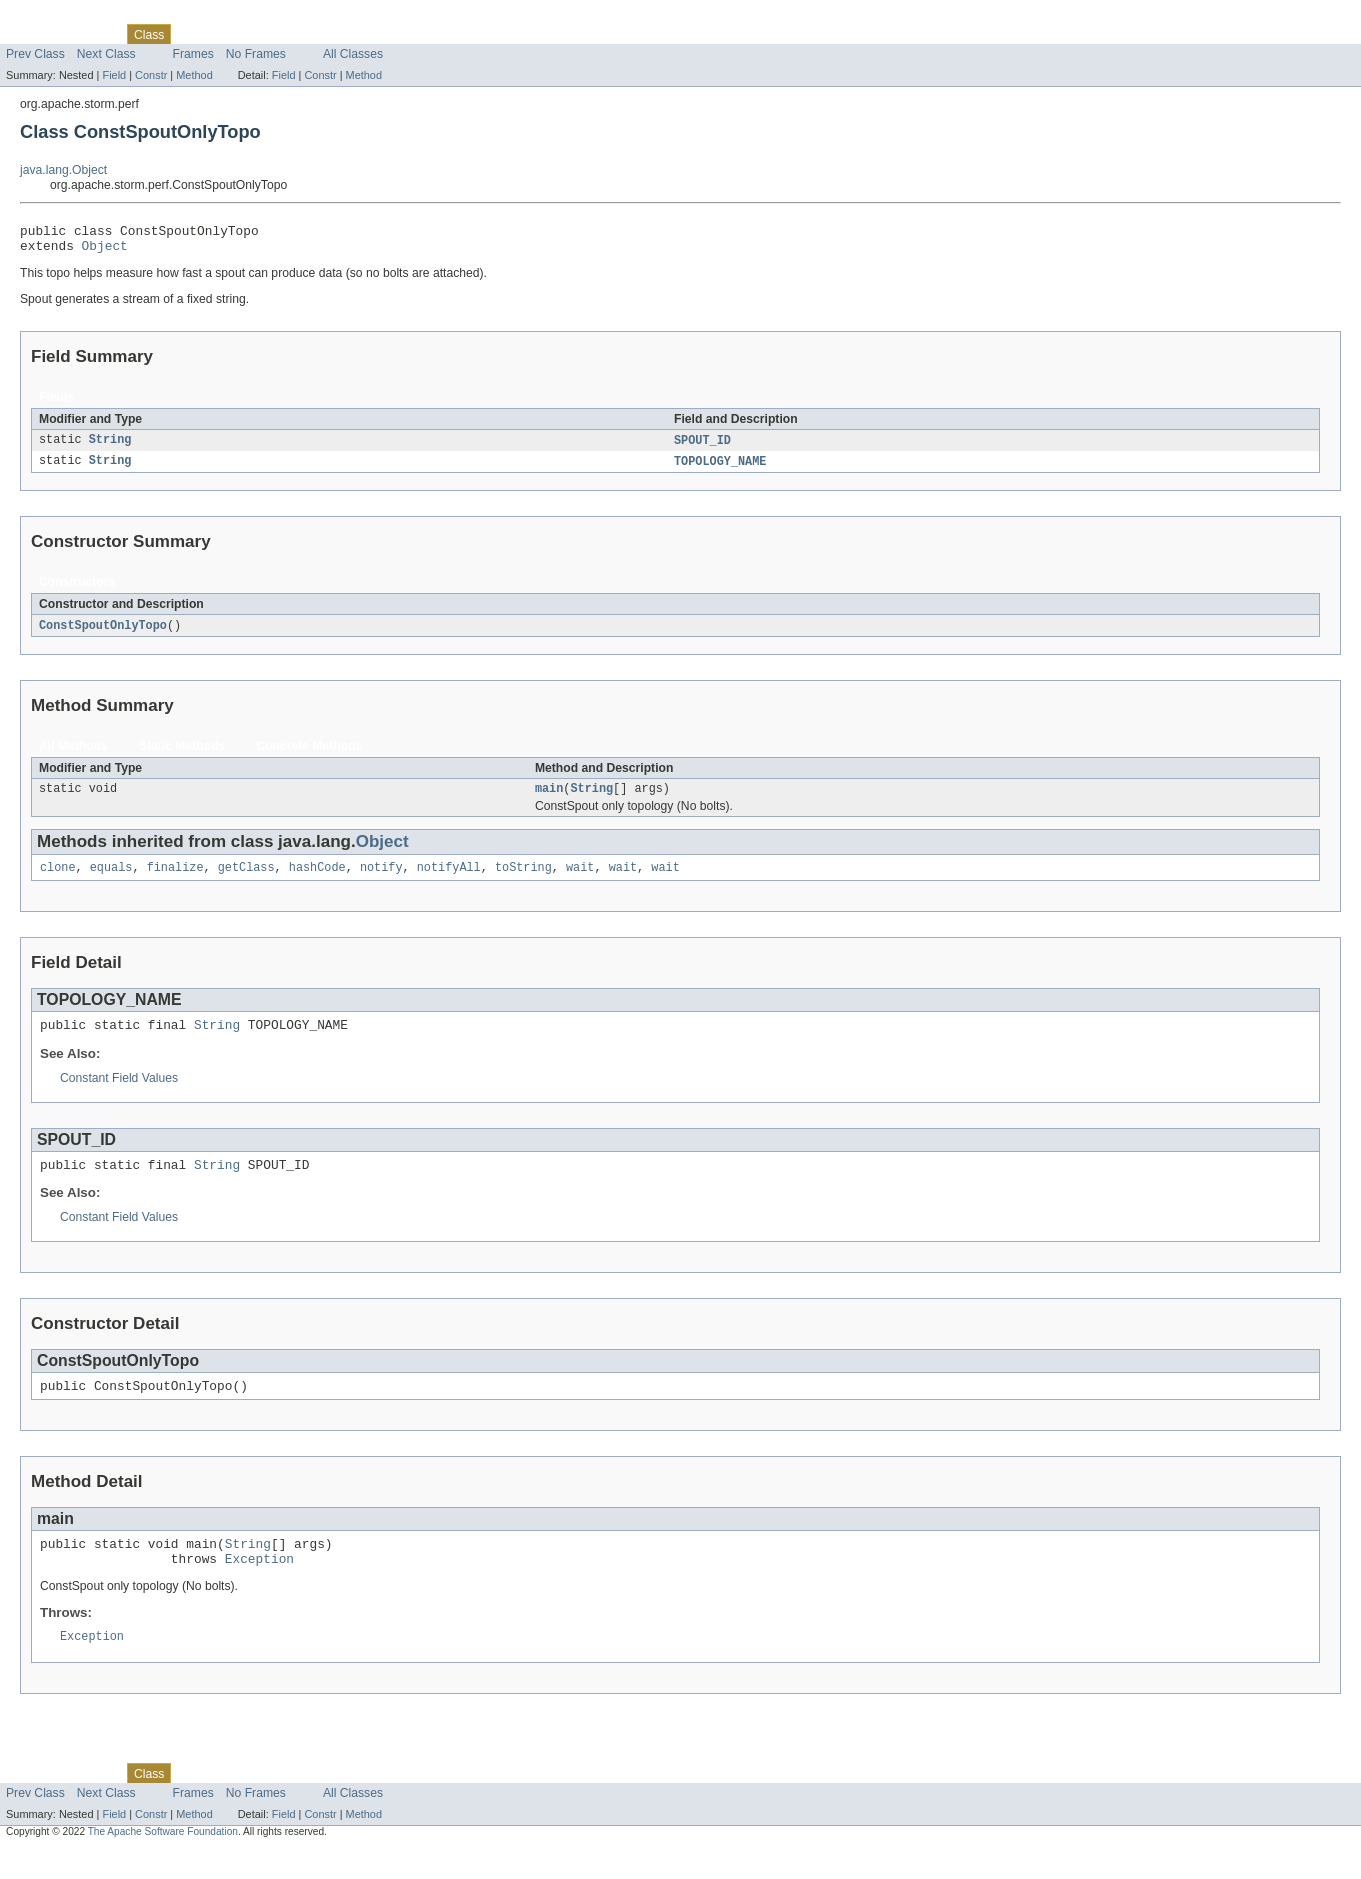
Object (105, 251)
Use (193, 34)
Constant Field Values (119, 1094)
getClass (246, 880)
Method (194, 75)
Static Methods (182, 755)
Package (92, 34)
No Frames (256, 54)
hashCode (317, 880)
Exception (259, 1586)
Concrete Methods (309, 755)
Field (114, 75)
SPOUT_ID (702, 447)
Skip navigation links (55, 17)
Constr (151, 75)
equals (111, 880)
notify (381, 880)
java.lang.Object (63, 170)
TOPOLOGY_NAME (720, 469)
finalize (175, 880)
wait (580, 880)
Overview (31, 34)
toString (523, 880)
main (549, 799)
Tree (228, 34)
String (110, 447)
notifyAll (449, 880)
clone (58, 880)
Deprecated (284, 34)
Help (381, 34)
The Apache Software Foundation (163, 1861)
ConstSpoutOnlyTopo (103, 634)
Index (342, 34)
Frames (193, 54)
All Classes (353, 54)
